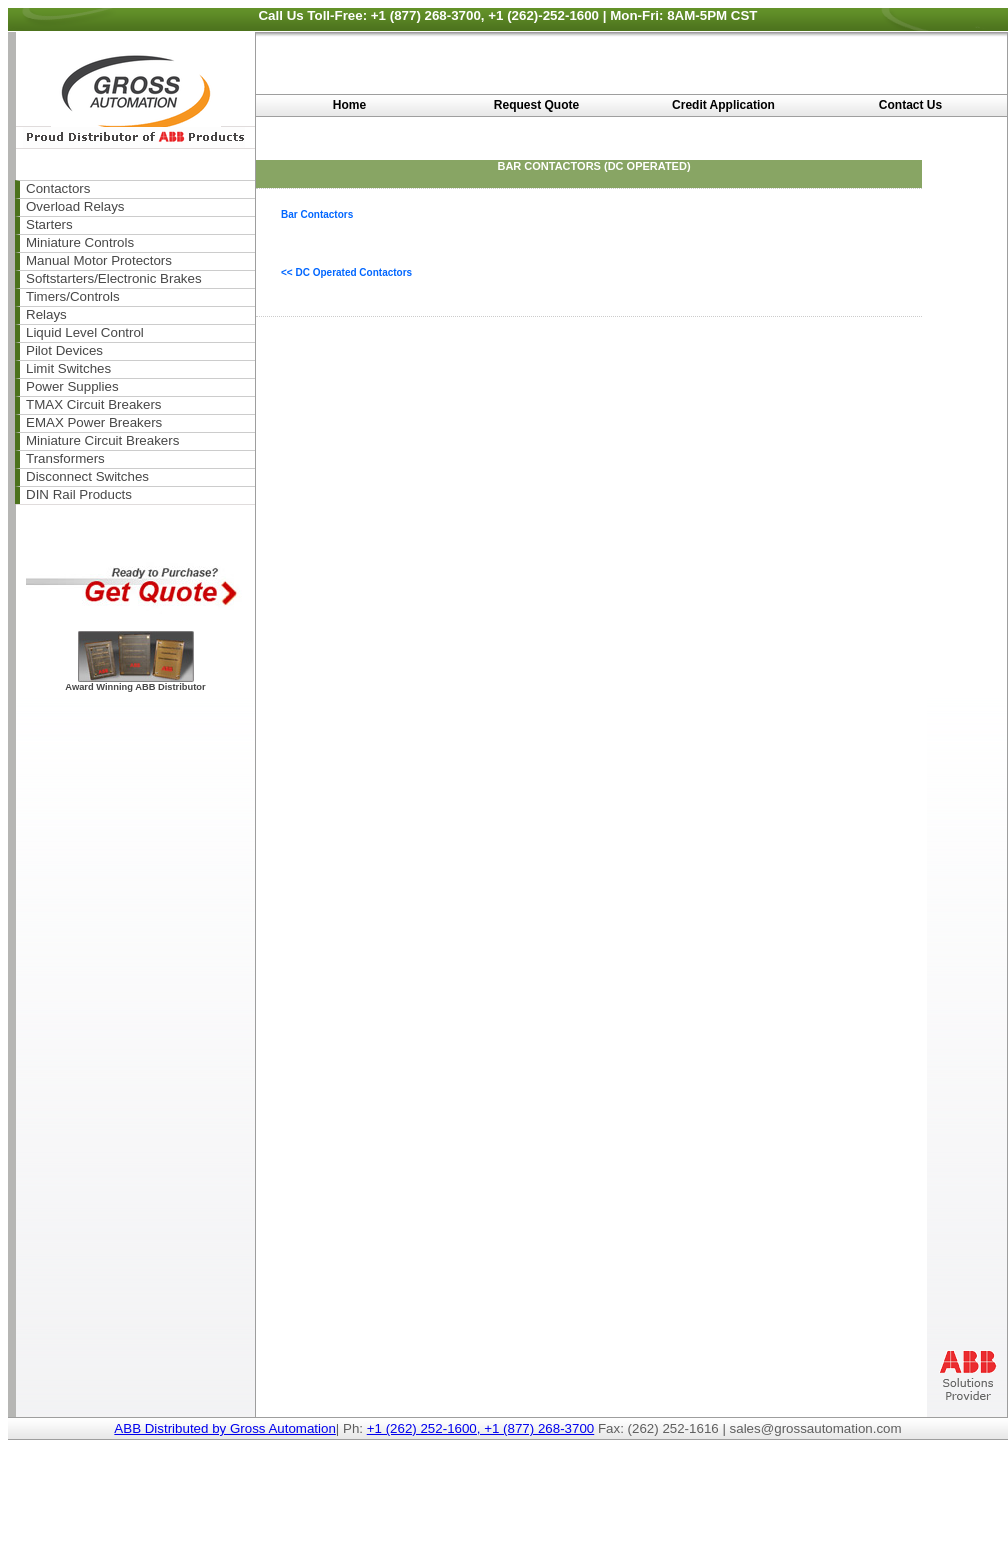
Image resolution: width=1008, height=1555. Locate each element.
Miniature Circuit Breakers (102, 440)
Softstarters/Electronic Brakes (114, 278)
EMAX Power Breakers (94, 422)
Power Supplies (72, 386)
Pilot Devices (64, 350)
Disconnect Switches (87, 476)
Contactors (58, 188)
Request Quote (536, 105)
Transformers (65, 458)
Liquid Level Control (85, 332)
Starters (49, 224)
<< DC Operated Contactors (346, 272)
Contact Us (910, 105)
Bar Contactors (317, 214)
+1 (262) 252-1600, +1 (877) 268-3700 (481, 1428)
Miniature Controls (80, 242)
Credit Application (723, 105)
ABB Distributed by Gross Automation (225, 1428)
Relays (46, 314)
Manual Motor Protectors (99, 260)
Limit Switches (68, 368)
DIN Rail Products (79, 494)
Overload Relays (75, 206)
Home (349, 105)
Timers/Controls (73, 296)
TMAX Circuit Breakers (94, 404)
